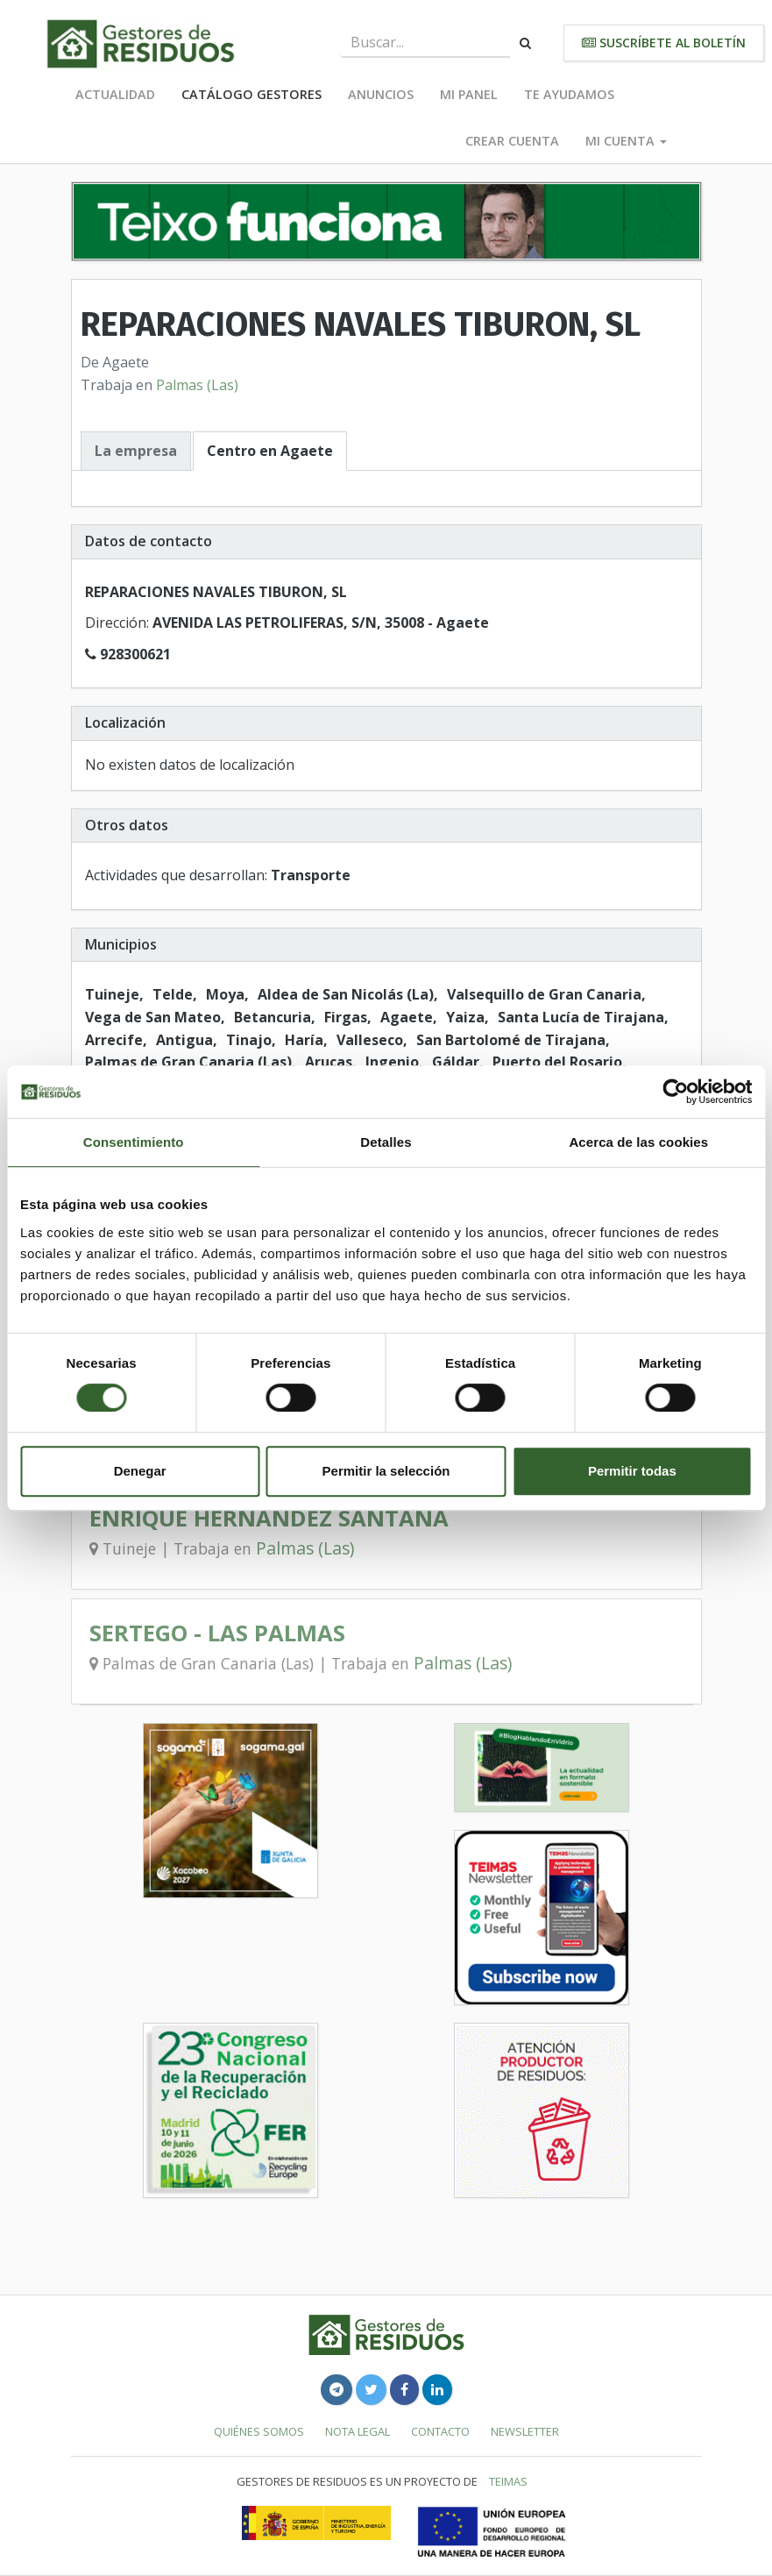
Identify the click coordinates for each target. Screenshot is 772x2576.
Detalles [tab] (385, 1142)
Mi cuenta (626, 140)
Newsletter (525, 2431)
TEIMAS (508, 2481)
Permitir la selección (386, 1470)
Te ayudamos (569, 94)
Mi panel (469, 94)
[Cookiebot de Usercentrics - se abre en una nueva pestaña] (675, 1091)
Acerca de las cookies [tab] (638, 1142)
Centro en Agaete (270, 450)
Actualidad (115, 94)
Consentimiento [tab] (133, 1142)
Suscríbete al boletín (664, 42)
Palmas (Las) (197, 385)
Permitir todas (632, 1470)
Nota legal (357, 2431)
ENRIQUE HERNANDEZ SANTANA (269, 1518)
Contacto (440, 2431)
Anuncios (381, 94)
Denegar (140, 1470)
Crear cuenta (512, 140)
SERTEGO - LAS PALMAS (217, 1633)
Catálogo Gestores (251, 94)
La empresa (136, 450)
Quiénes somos (259, 2431)
